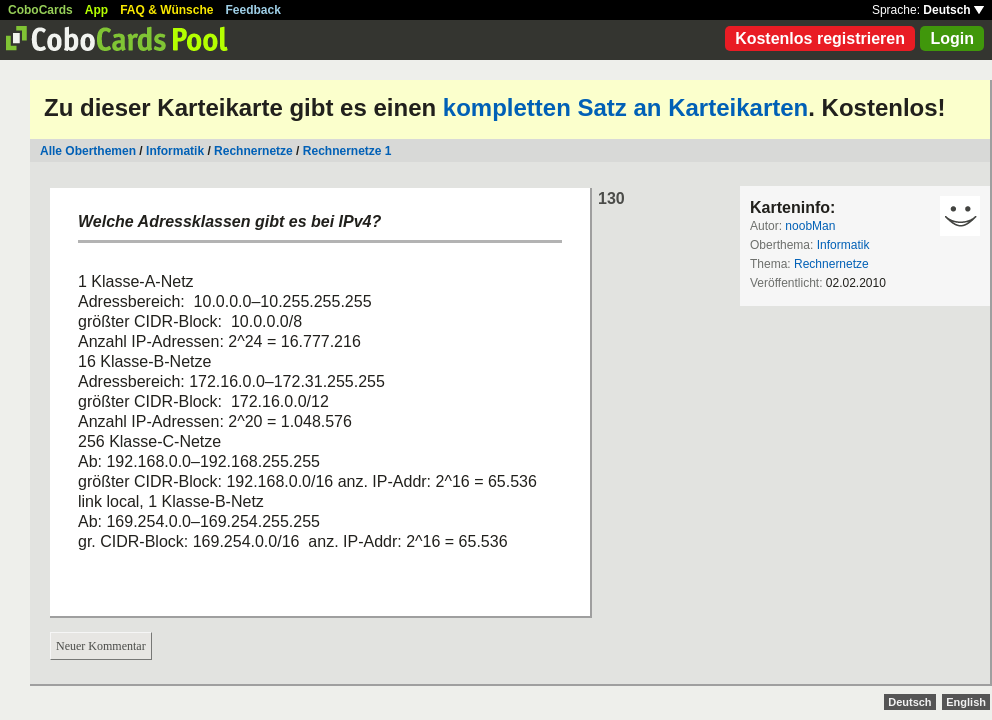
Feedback (253, 10)
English (966, 702)
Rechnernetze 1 (347, 151)
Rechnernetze (253, 151)
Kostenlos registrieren (820, 38)
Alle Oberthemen (88, 151)
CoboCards (40, 10)
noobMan (810, 226)
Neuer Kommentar (101, 646)
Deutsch (953, 10)
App (96, 10)
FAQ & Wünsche (166, 10)
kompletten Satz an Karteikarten (625, 107)
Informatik (175, 151)
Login (952, 38)
